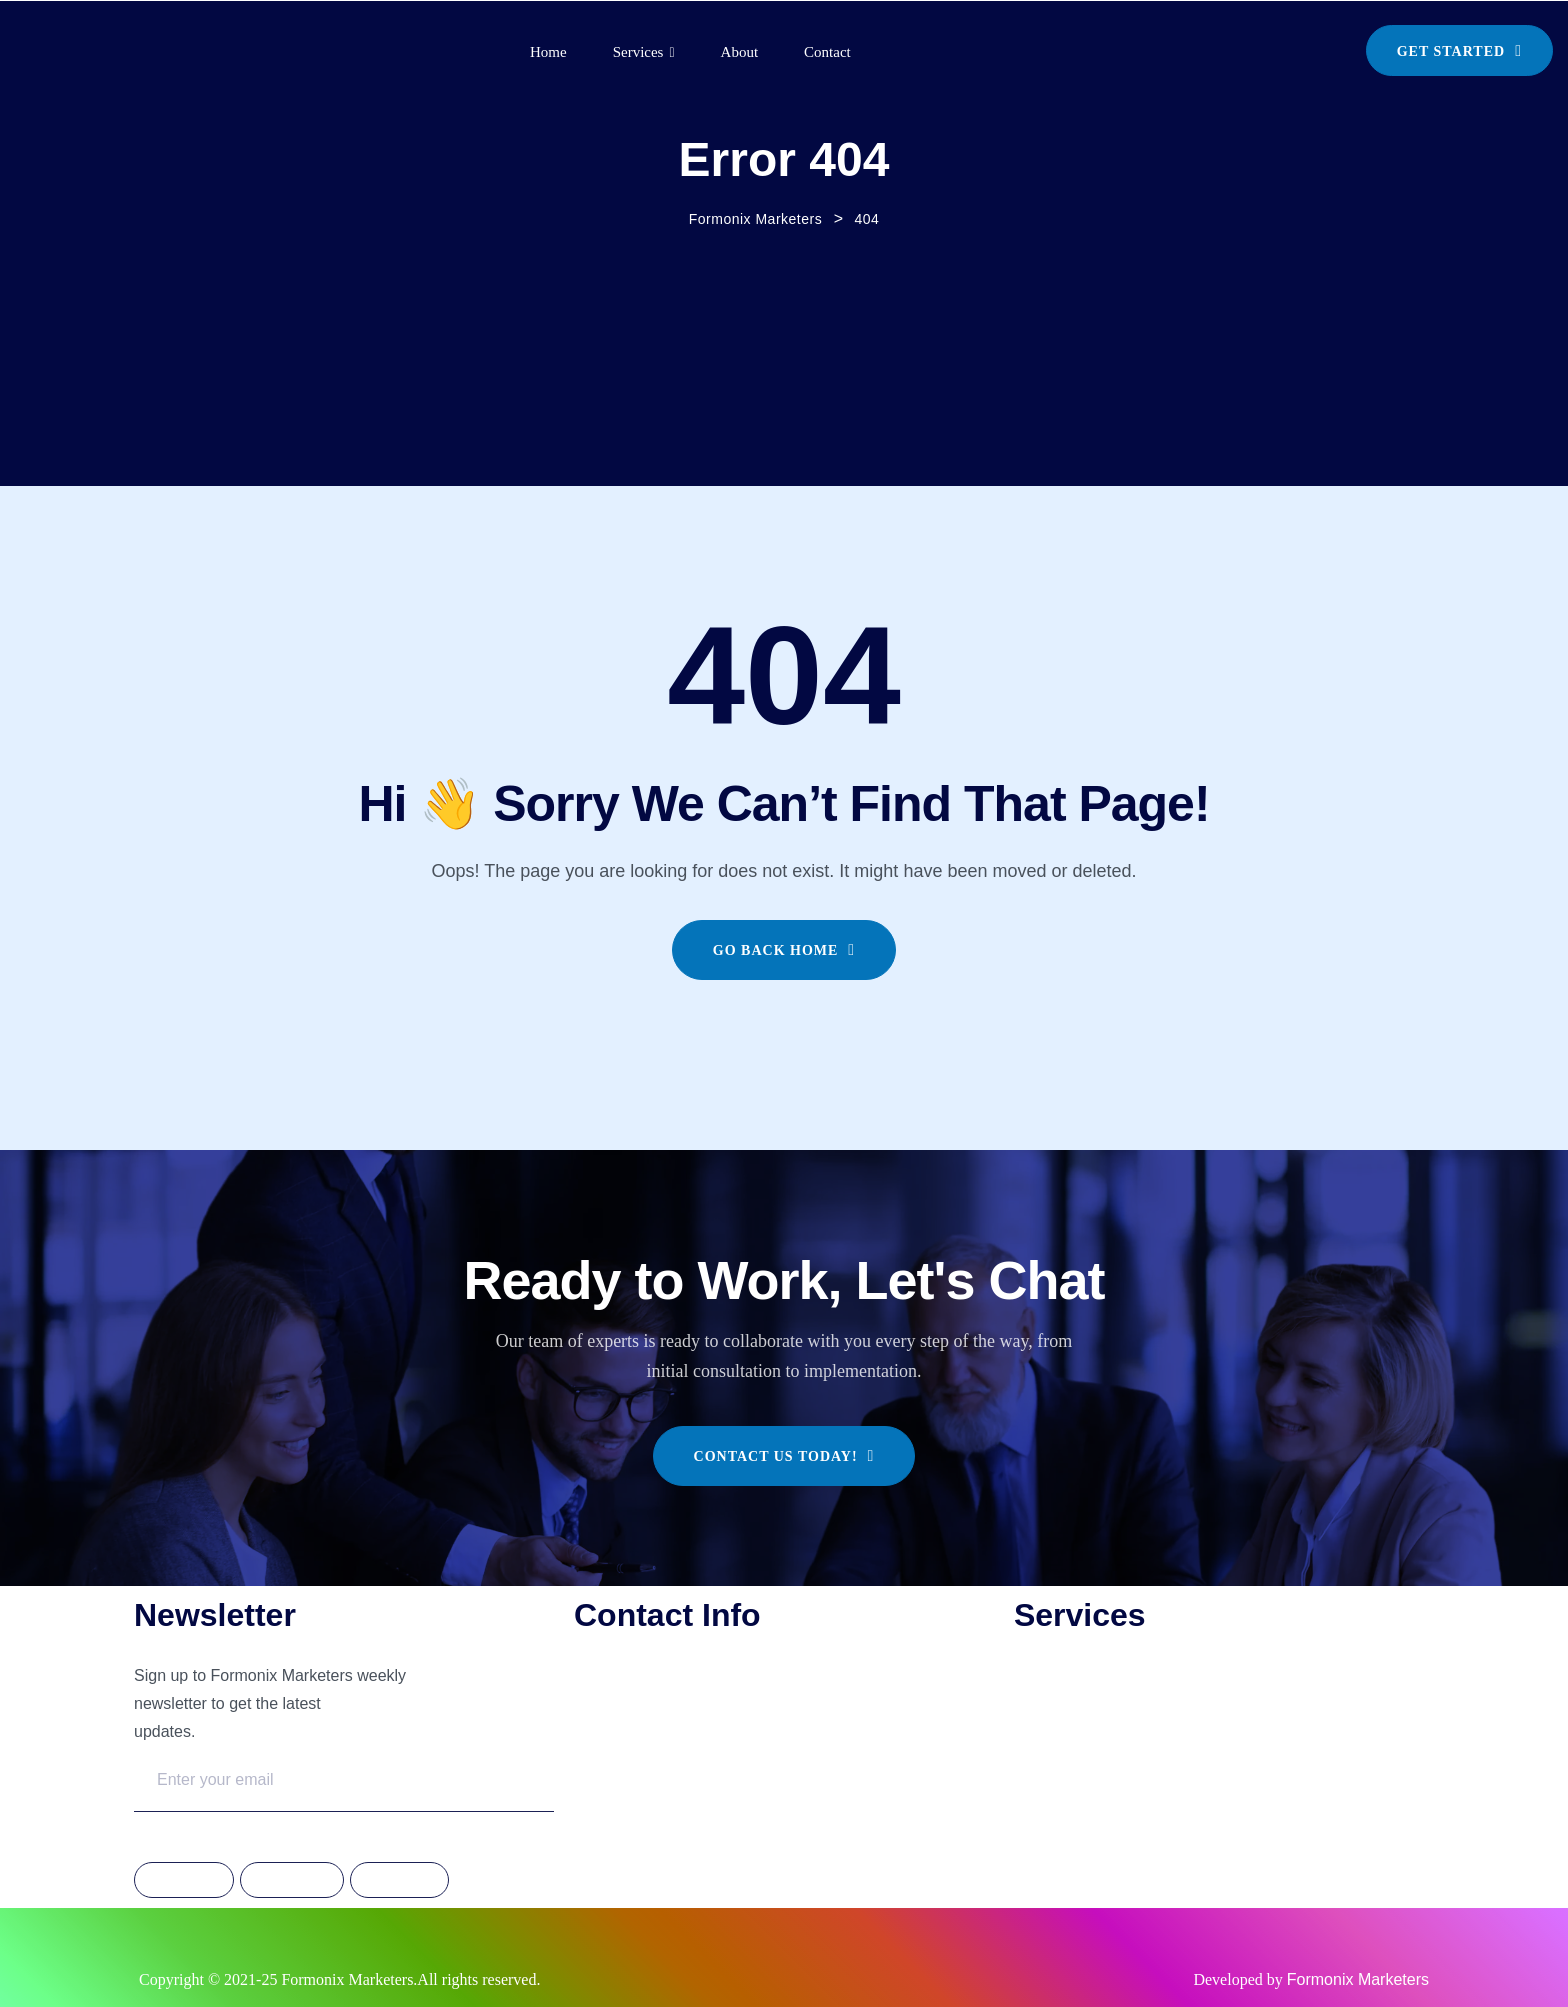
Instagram (292, 1881)
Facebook (184, 1881)
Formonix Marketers (1358, 1979)
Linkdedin (399, 1881)
